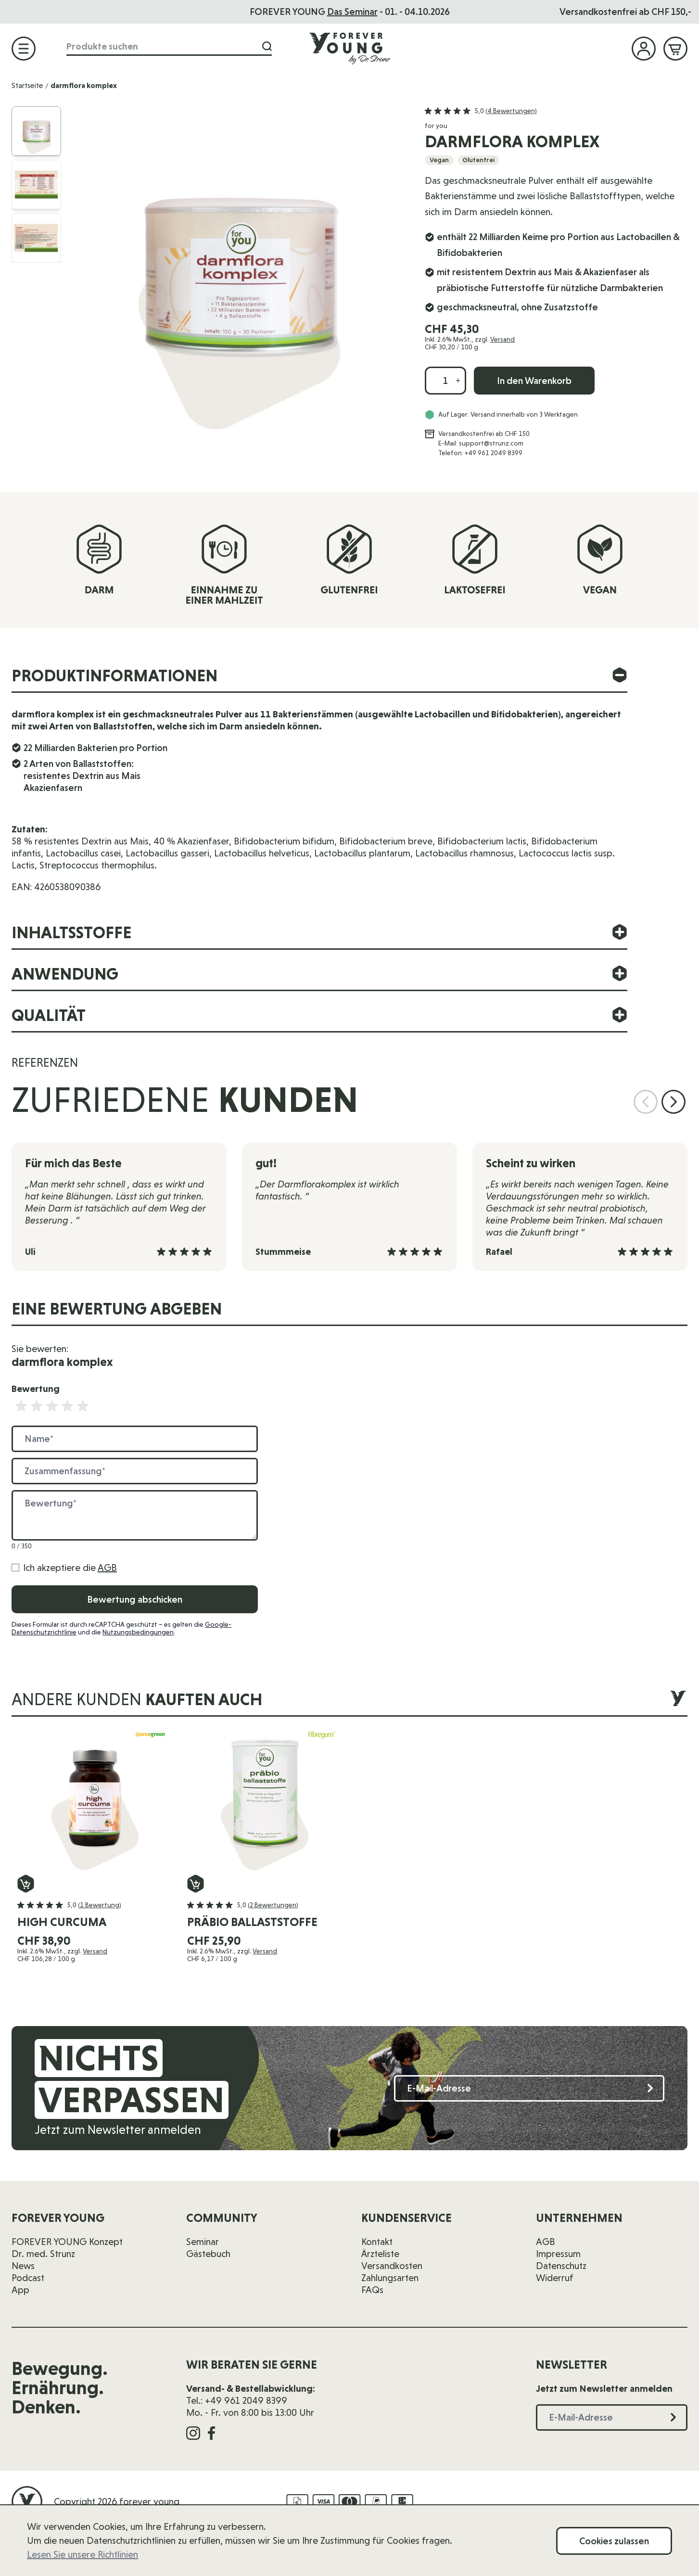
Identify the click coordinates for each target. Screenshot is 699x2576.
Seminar (202, 2241)
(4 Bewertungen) (511, 111)
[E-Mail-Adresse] (529, 2088)
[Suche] (267, 46)
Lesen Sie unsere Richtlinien (82, 2554)
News (23, 2265)
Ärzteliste (380, 2253)
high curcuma (61, 1922)
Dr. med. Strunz (43, 2253)
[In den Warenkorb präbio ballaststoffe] (195, 1884)
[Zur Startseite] (350, 48)
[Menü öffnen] (24, 49)
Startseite (27, 85)
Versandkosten (391, 2265)
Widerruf (554, 2277)
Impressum (558, 2253)
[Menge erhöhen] (458, 380)
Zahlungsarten (390, 2277)
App (20, 2289)
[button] (481, 111)
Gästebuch (208, 2253)
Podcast (28, 2277)
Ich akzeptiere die (70, 1567)
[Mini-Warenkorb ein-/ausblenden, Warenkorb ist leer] (675, 49)
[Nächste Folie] (673, 1102)
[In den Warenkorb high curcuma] (25, 1884)
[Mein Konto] (644, 49)
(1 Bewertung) (99, 1905)
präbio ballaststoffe (252, 1922)
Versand (502, 339)
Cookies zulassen (614, 2541)
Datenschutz (561, 2265)
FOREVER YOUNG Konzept (67, 2241)
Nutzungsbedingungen (138, 1632)
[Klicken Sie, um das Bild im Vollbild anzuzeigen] (239, 272)
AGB (107, 1567)
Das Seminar (352, 11)
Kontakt (377, 2241)
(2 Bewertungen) (273, 1905)
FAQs (372, 2289)
